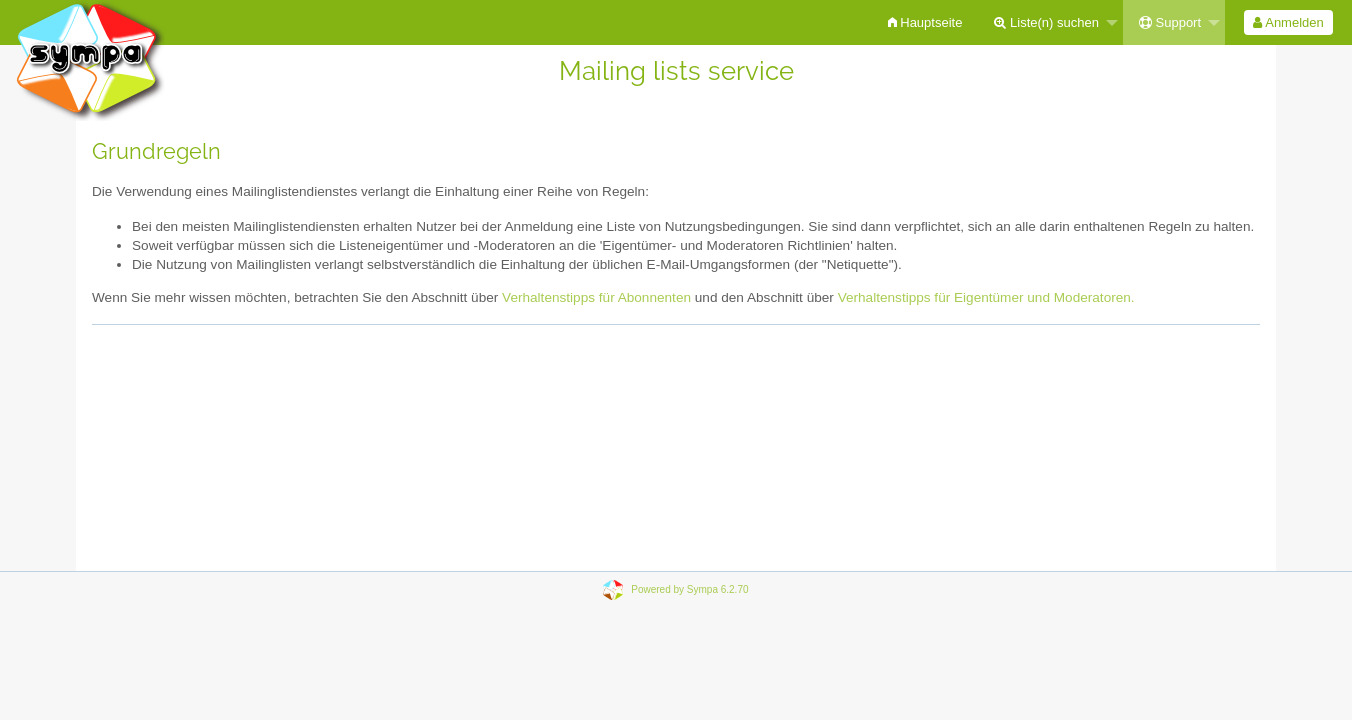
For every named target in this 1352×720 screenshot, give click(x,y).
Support (1170, 22)
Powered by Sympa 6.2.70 (689, 589)
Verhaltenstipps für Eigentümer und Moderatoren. (986, 297)
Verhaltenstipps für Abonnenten (596, 297)
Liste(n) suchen (1046, 22)
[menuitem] (925, 22)
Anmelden (1288, 22)
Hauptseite (925, 22)
